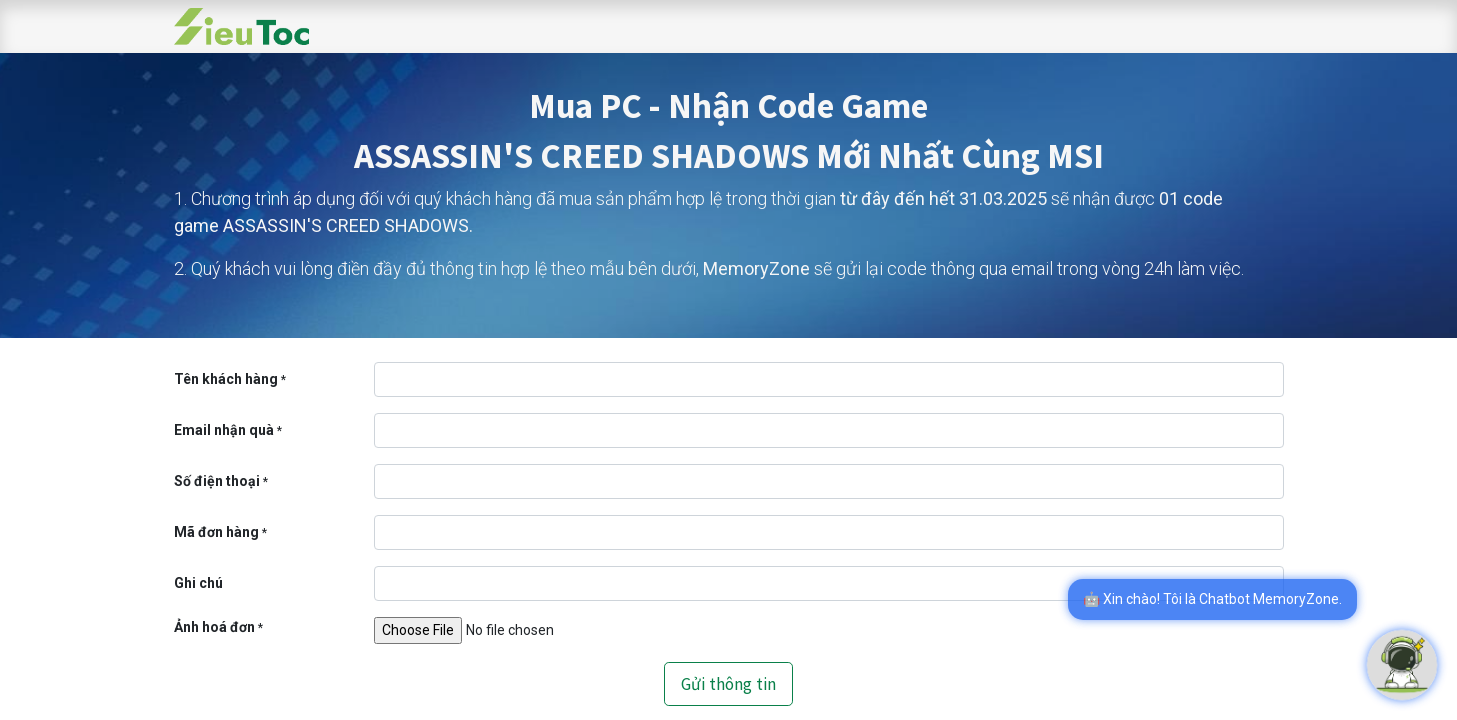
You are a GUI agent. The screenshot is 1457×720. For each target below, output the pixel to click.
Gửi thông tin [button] (728, 684)
